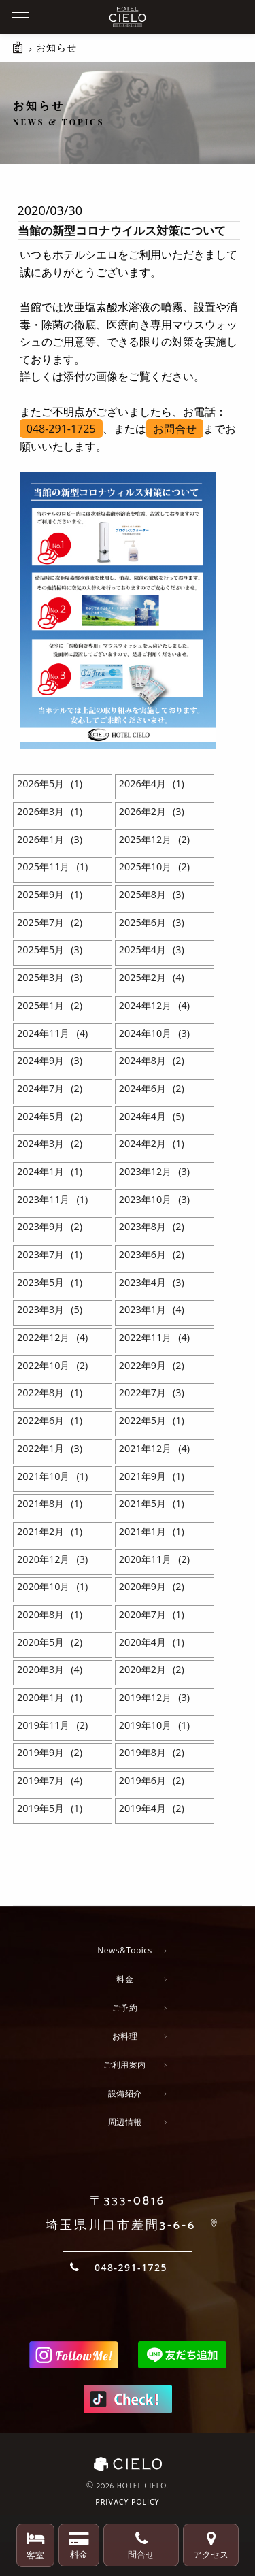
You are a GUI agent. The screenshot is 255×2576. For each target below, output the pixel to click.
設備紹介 (125, 2093)
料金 (124, 1979)
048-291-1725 (61, 428)
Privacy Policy (127, 2502)
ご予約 (125, 2007)
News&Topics (124, 1950)
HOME (19, 54)
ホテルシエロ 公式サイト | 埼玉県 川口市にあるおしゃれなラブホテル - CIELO (127, 17)
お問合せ (175, 428)
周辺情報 (125, 2122)
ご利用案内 (124, 2064)
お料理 (125, 2036)
